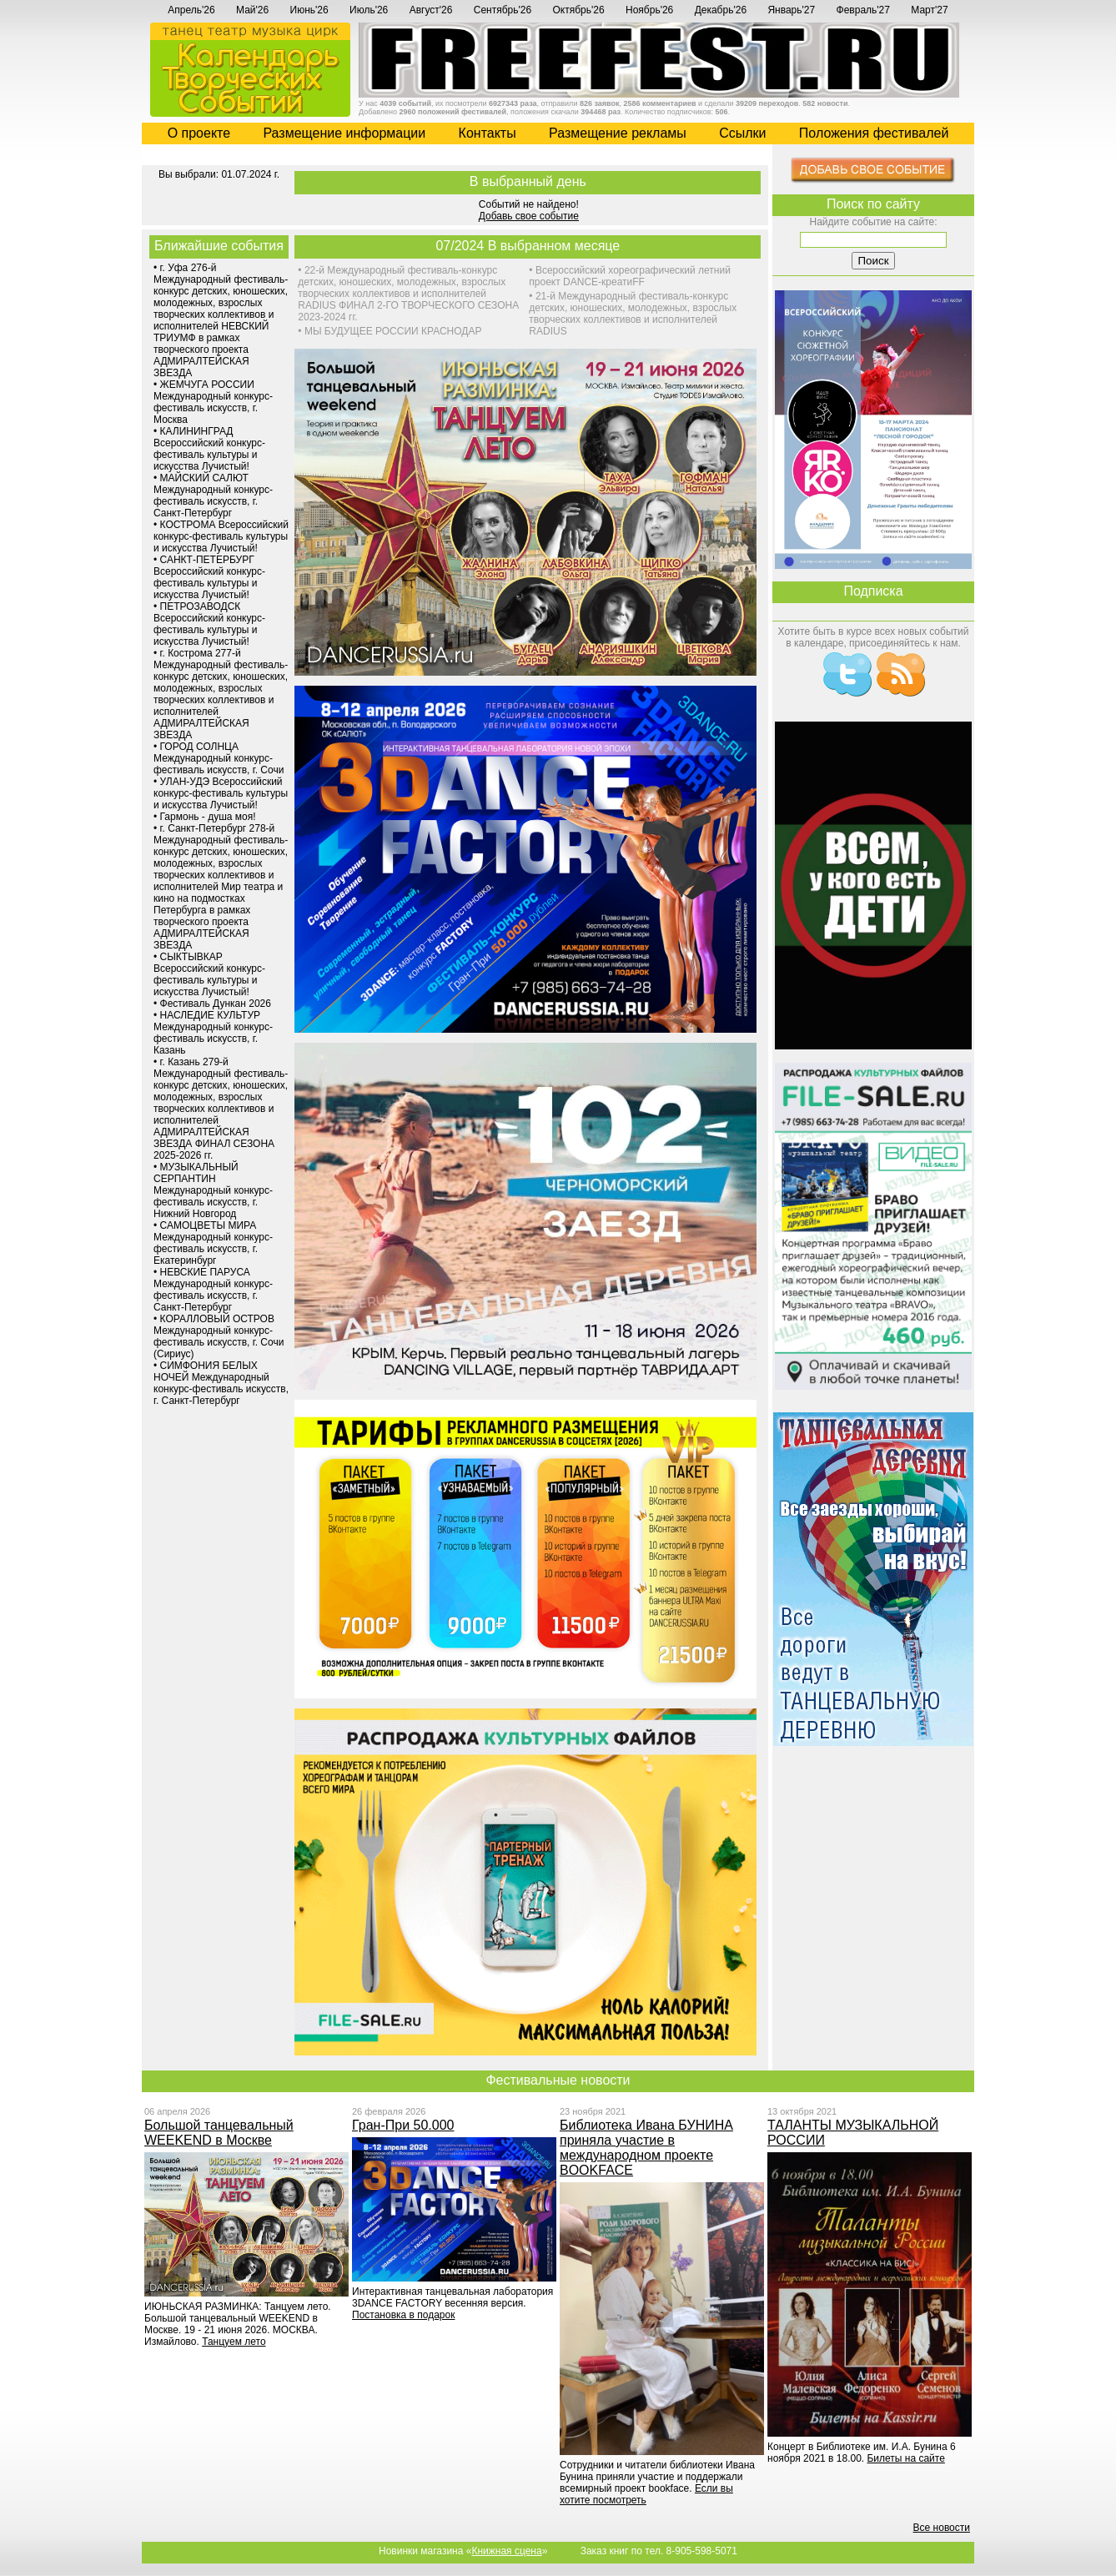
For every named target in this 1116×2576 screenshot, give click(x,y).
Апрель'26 (191, 10)
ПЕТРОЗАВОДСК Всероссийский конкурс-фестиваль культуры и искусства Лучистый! (209, 624)
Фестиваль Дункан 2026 (215, 1003)
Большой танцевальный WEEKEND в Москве (219, 2132)
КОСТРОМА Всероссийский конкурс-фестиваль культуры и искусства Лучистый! (221, 536)
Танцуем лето (233, 2341)
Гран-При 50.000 (403, 2125)
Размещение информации (344, 133)
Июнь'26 (309, 10)
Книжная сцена (506, 2551)
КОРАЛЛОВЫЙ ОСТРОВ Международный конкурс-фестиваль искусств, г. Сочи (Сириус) (218, 1336)
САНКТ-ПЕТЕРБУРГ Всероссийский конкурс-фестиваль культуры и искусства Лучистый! (209, 577)
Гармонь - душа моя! (208, 817)
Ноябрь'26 (649, 10)
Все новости (941, 2527)
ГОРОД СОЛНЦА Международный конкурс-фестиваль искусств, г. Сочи (218, 758)
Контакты (487, 133)
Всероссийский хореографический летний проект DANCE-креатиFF (630, 276)
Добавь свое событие (529, 216)
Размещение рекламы (617, 133)
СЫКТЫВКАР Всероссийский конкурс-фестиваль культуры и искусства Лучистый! (209, 974)
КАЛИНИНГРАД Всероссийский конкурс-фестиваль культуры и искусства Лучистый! (209, 448)
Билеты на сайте (905, 2458)
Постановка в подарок (403, 2315)
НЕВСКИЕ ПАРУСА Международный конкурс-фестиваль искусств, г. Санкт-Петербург (213, 1289)
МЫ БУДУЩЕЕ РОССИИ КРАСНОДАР (393, 331)
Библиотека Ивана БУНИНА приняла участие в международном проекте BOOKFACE (646, 2147)
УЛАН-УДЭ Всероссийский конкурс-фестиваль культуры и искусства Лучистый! (220, 793)
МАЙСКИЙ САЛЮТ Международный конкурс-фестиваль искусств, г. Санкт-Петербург (213, 495)
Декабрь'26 (721, 10)
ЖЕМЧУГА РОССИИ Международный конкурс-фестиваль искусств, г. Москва (213, 402)
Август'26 (431, 10)
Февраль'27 (863, 10)
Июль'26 (368, 10)
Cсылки (742, 133)
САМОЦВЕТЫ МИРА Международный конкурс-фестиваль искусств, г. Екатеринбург (213, 1243)
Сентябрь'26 (502, 10)
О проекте (199, 133)
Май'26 (252, 10)
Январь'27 (791, 10)
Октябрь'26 (579, 10)
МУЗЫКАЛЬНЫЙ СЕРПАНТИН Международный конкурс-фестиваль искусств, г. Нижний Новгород (213, 1190)
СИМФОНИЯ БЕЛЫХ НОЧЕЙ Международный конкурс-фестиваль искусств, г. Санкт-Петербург (221, 1383)
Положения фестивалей (873, 133)
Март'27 (929, 10)
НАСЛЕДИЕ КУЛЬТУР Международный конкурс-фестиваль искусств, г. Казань (213, 1032)
